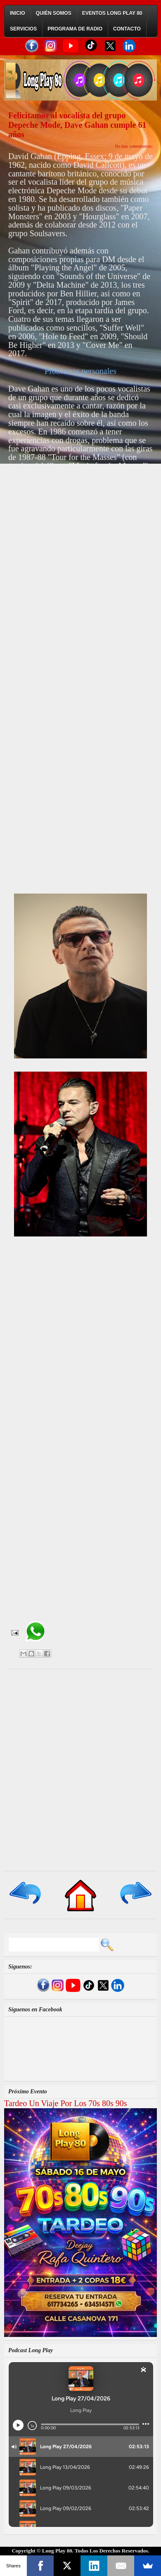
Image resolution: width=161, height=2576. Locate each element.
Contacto (127, 29)
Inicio (17, 13)
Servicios (23, 29)
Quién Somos (53, 13)
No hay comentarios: (134, 145)
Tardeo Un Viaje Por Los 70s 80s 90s (65, 2103)
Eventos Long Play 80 (112, 13)
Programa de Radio (74, 29)
